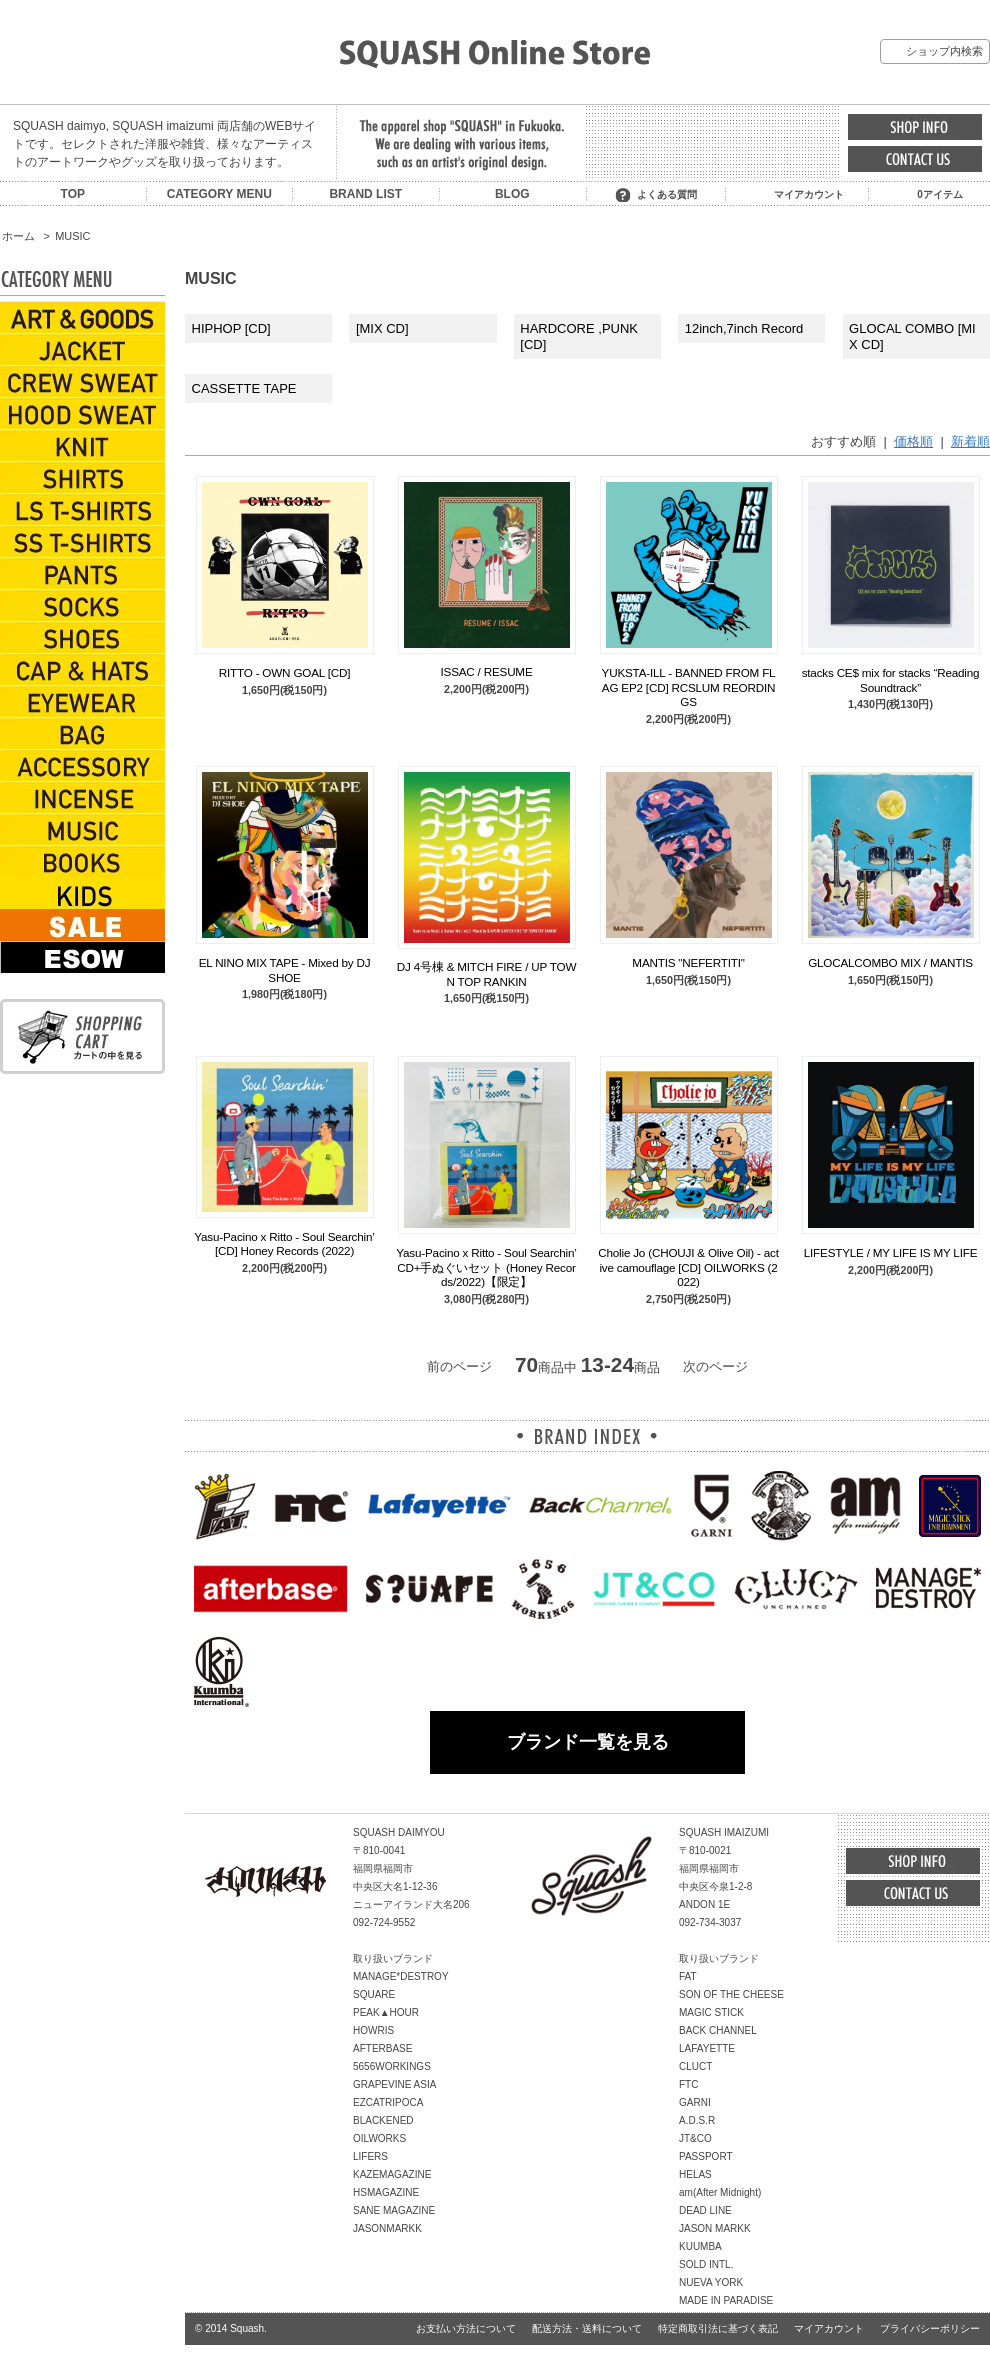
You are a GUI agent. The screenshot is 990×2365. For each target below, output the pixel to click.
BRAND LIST (365, 194)
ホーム (18, 236)
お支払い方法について (466, 2328)
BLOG (512, 194)
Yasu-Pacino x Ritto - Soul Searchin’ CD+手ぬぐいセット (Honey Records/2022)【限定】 (486, 1267)
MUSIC (72, 236)
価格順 (913, 441)
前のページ (459, 1366)
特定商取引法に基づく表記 (718, 2328)
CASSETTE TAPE (244, 388)
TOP (73, 194)
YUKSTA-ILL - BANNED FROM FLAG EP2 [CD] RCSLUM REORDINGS (689, 687)
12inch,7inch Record (744, 328)
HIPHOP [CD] (231, 328)
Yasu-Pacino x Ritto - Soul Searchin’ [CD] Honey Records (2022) (284, 1243)
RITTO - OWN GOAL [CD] (285, 672)
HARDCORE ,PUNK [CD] (579, 336)
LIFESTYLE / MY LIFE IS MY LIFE (890, 1252)
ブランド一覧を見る (588, 1742)
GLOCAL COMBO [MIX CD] (912, 336)
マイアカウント (809, 194)
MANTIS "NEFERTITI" (688, 962)
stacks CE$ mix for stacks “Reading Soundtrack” (891, 679)
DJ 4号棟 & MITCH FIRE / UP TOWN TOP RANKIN (486, 973)
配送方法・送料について (587, 2328)
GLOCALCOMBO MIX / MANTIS (890, 962)
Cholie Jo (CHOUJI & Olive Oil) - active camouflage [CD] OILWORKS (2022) (688, 1267)
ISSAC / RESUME (486, 671)
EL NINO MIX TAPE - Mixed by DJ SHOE (285, 969)
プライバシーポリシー (930, 2328)
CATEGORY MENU (219, 194)
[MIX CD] (382, 328)
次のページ (715, 1366)
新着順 (970, 441)
